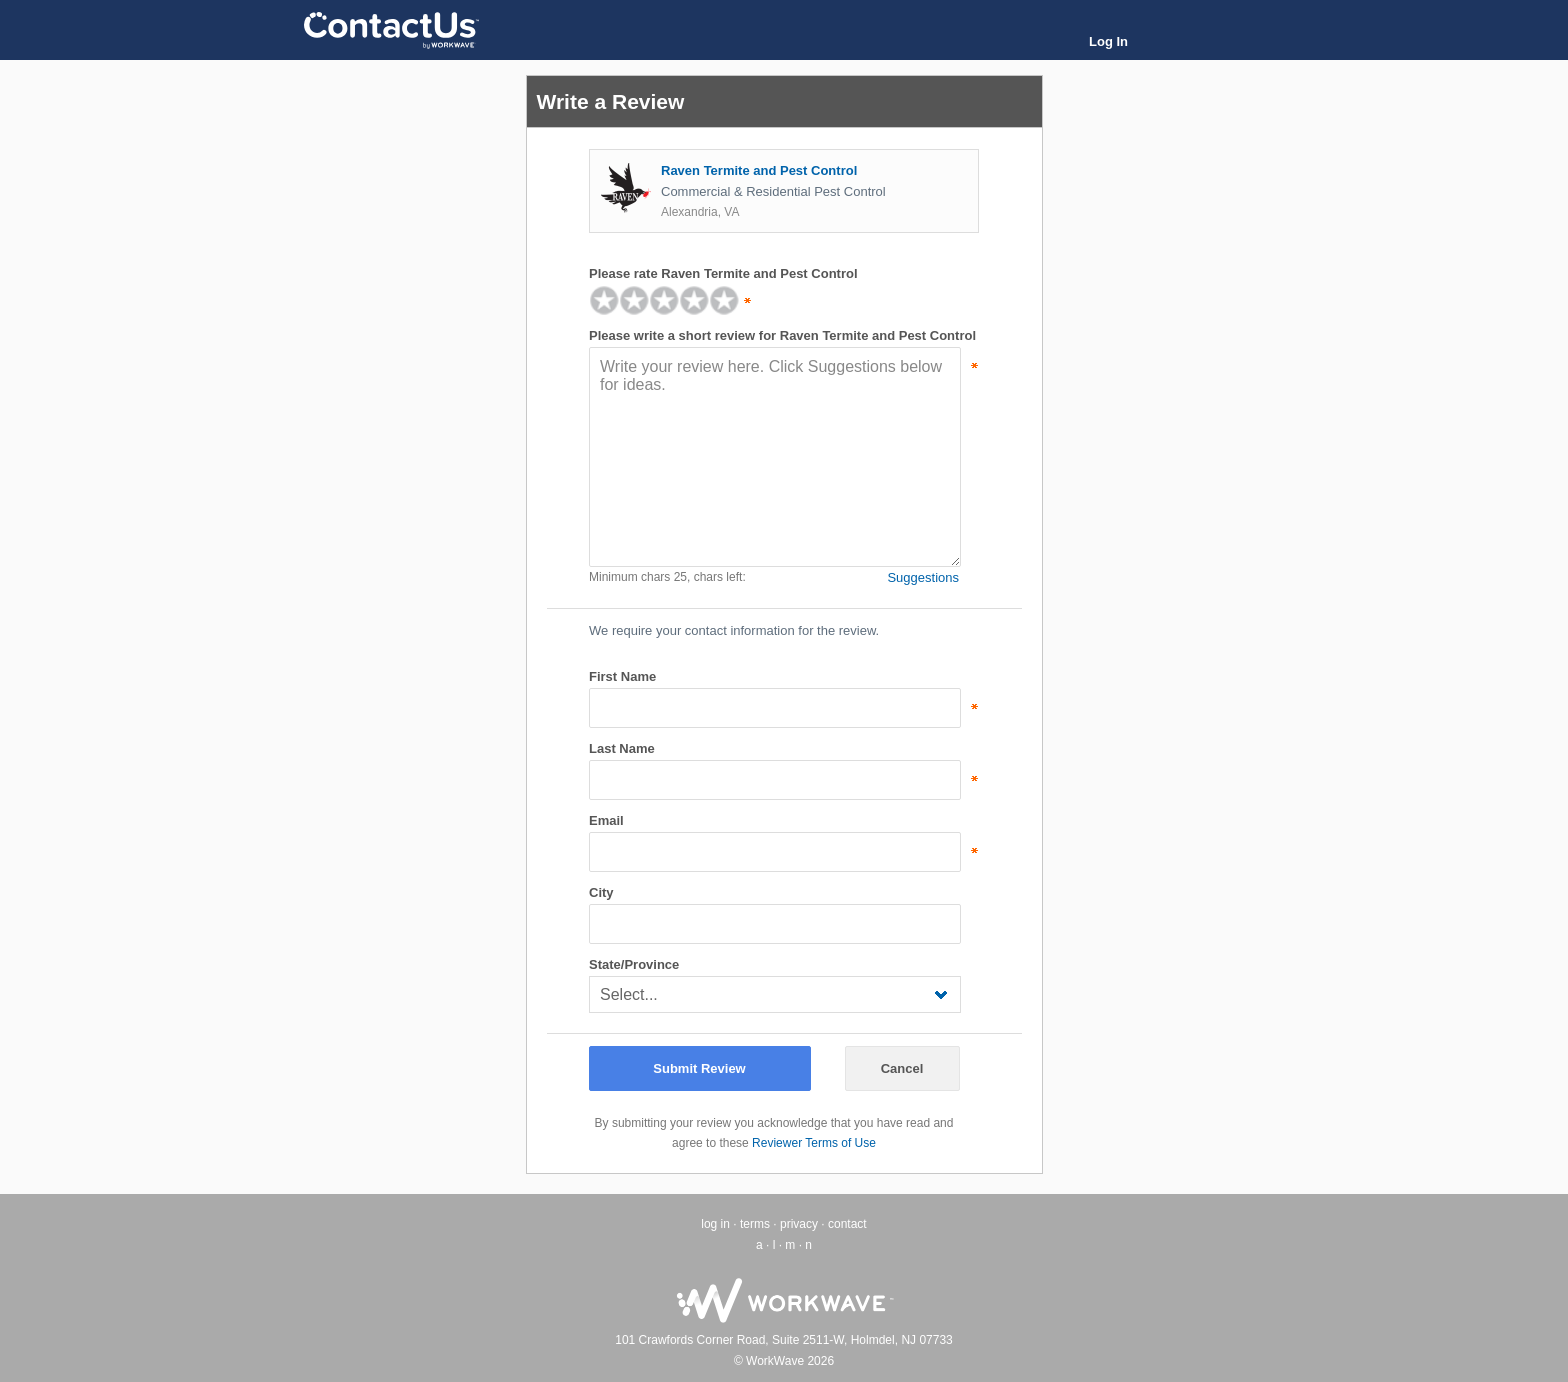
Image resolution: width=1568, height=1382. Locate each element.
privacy (799, 1224)
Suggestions (923, 577)
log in (715, 1224)
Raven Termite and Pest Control (759, 170)
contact (847, 1224)
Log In (1108, 41)
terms (755, 1224)
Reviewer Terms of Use (814, 1143)
